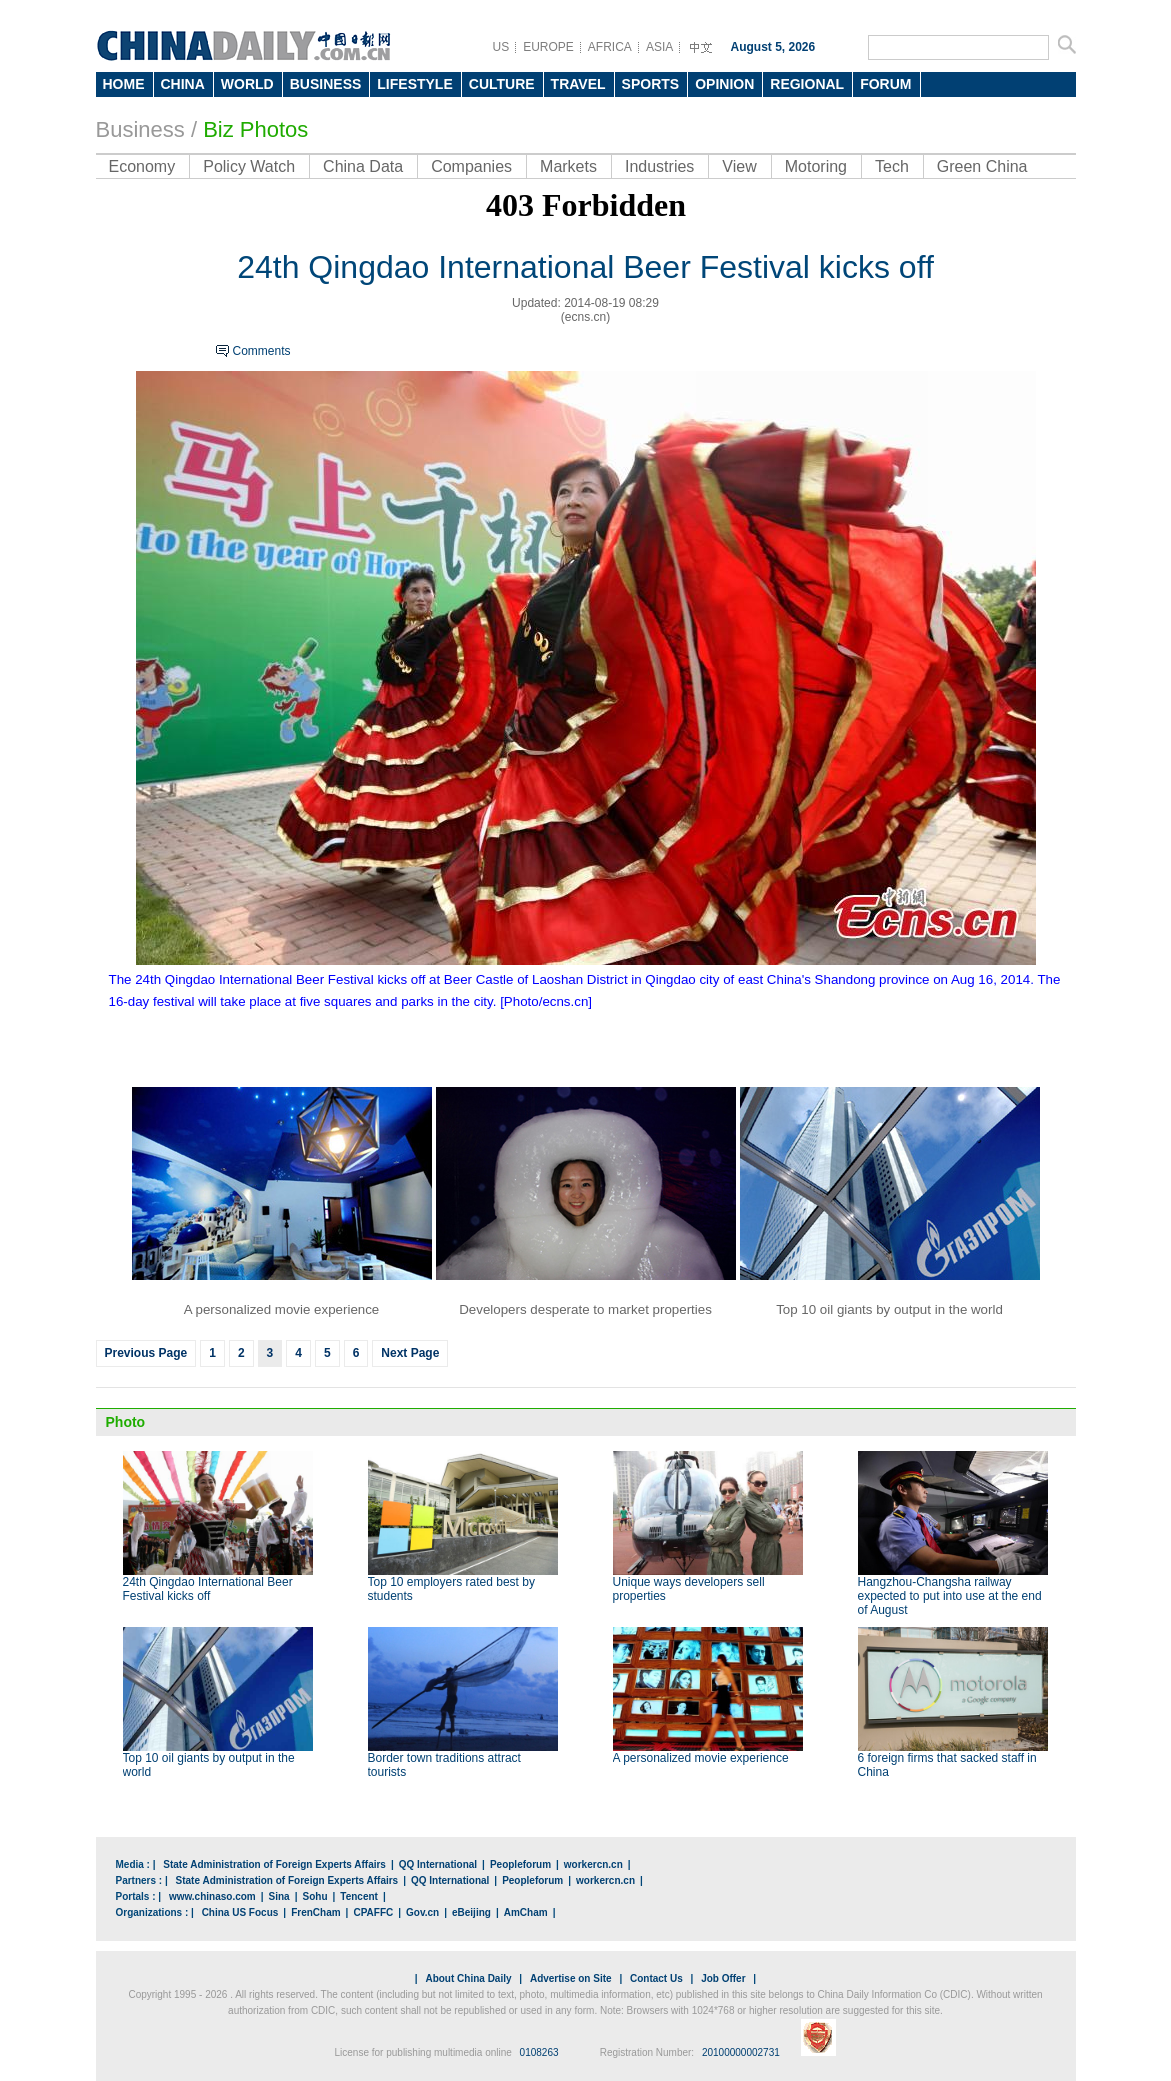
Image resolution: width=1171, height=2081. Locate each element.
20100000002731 (741, 2052)
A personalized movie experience (701, 1758)
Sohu (315, 1896)
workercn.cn (593, 1864)
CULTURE (502, 84)
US (501, 47)
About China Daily (468, 1978)
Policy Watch (249, 166)
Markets (568, 166)
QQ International (438, 1864)
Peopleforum (520, 1864)
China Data (363, 166)
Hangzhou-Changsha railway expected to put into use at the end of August (950, 1596)
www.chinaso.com (212, 1896)
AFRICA (610, 47)
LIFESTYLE (414, 84)
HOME (124, 84)
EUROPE (548, 47)
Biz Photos (255, 129)
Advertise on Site (571, 1978)
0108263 (539, 2052)
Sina (279, 1896)
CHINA (183, 84)
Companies (471, 166)
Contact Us (656, 1978)
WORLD (247, 84)
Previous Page (146, 1353)
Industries (659, 166)
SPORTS (651, 84)
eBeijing (471, 1912)
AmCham (526, 1912)
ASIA (659, 47)
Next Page (410, 1353)
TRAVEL (578, 84)
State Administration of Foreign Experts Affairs (274, 1864)
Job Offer (723, 1978)
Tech (892, 166)
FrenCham (315, 1912)
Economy (142, 166)
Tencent (359, 1896)
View (739, 166)
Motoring (816, 166)
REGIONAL (807, 84)
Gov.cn (422, 1912)
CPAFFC (373, 1912)
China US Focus (240, 1912)
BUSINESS (326, 84)
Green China (982, 166)
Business (140, 129)
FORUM (885, 84)
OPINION (724, 84)
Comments (262, 351)
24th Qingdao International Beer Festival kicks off (208, 1589)
